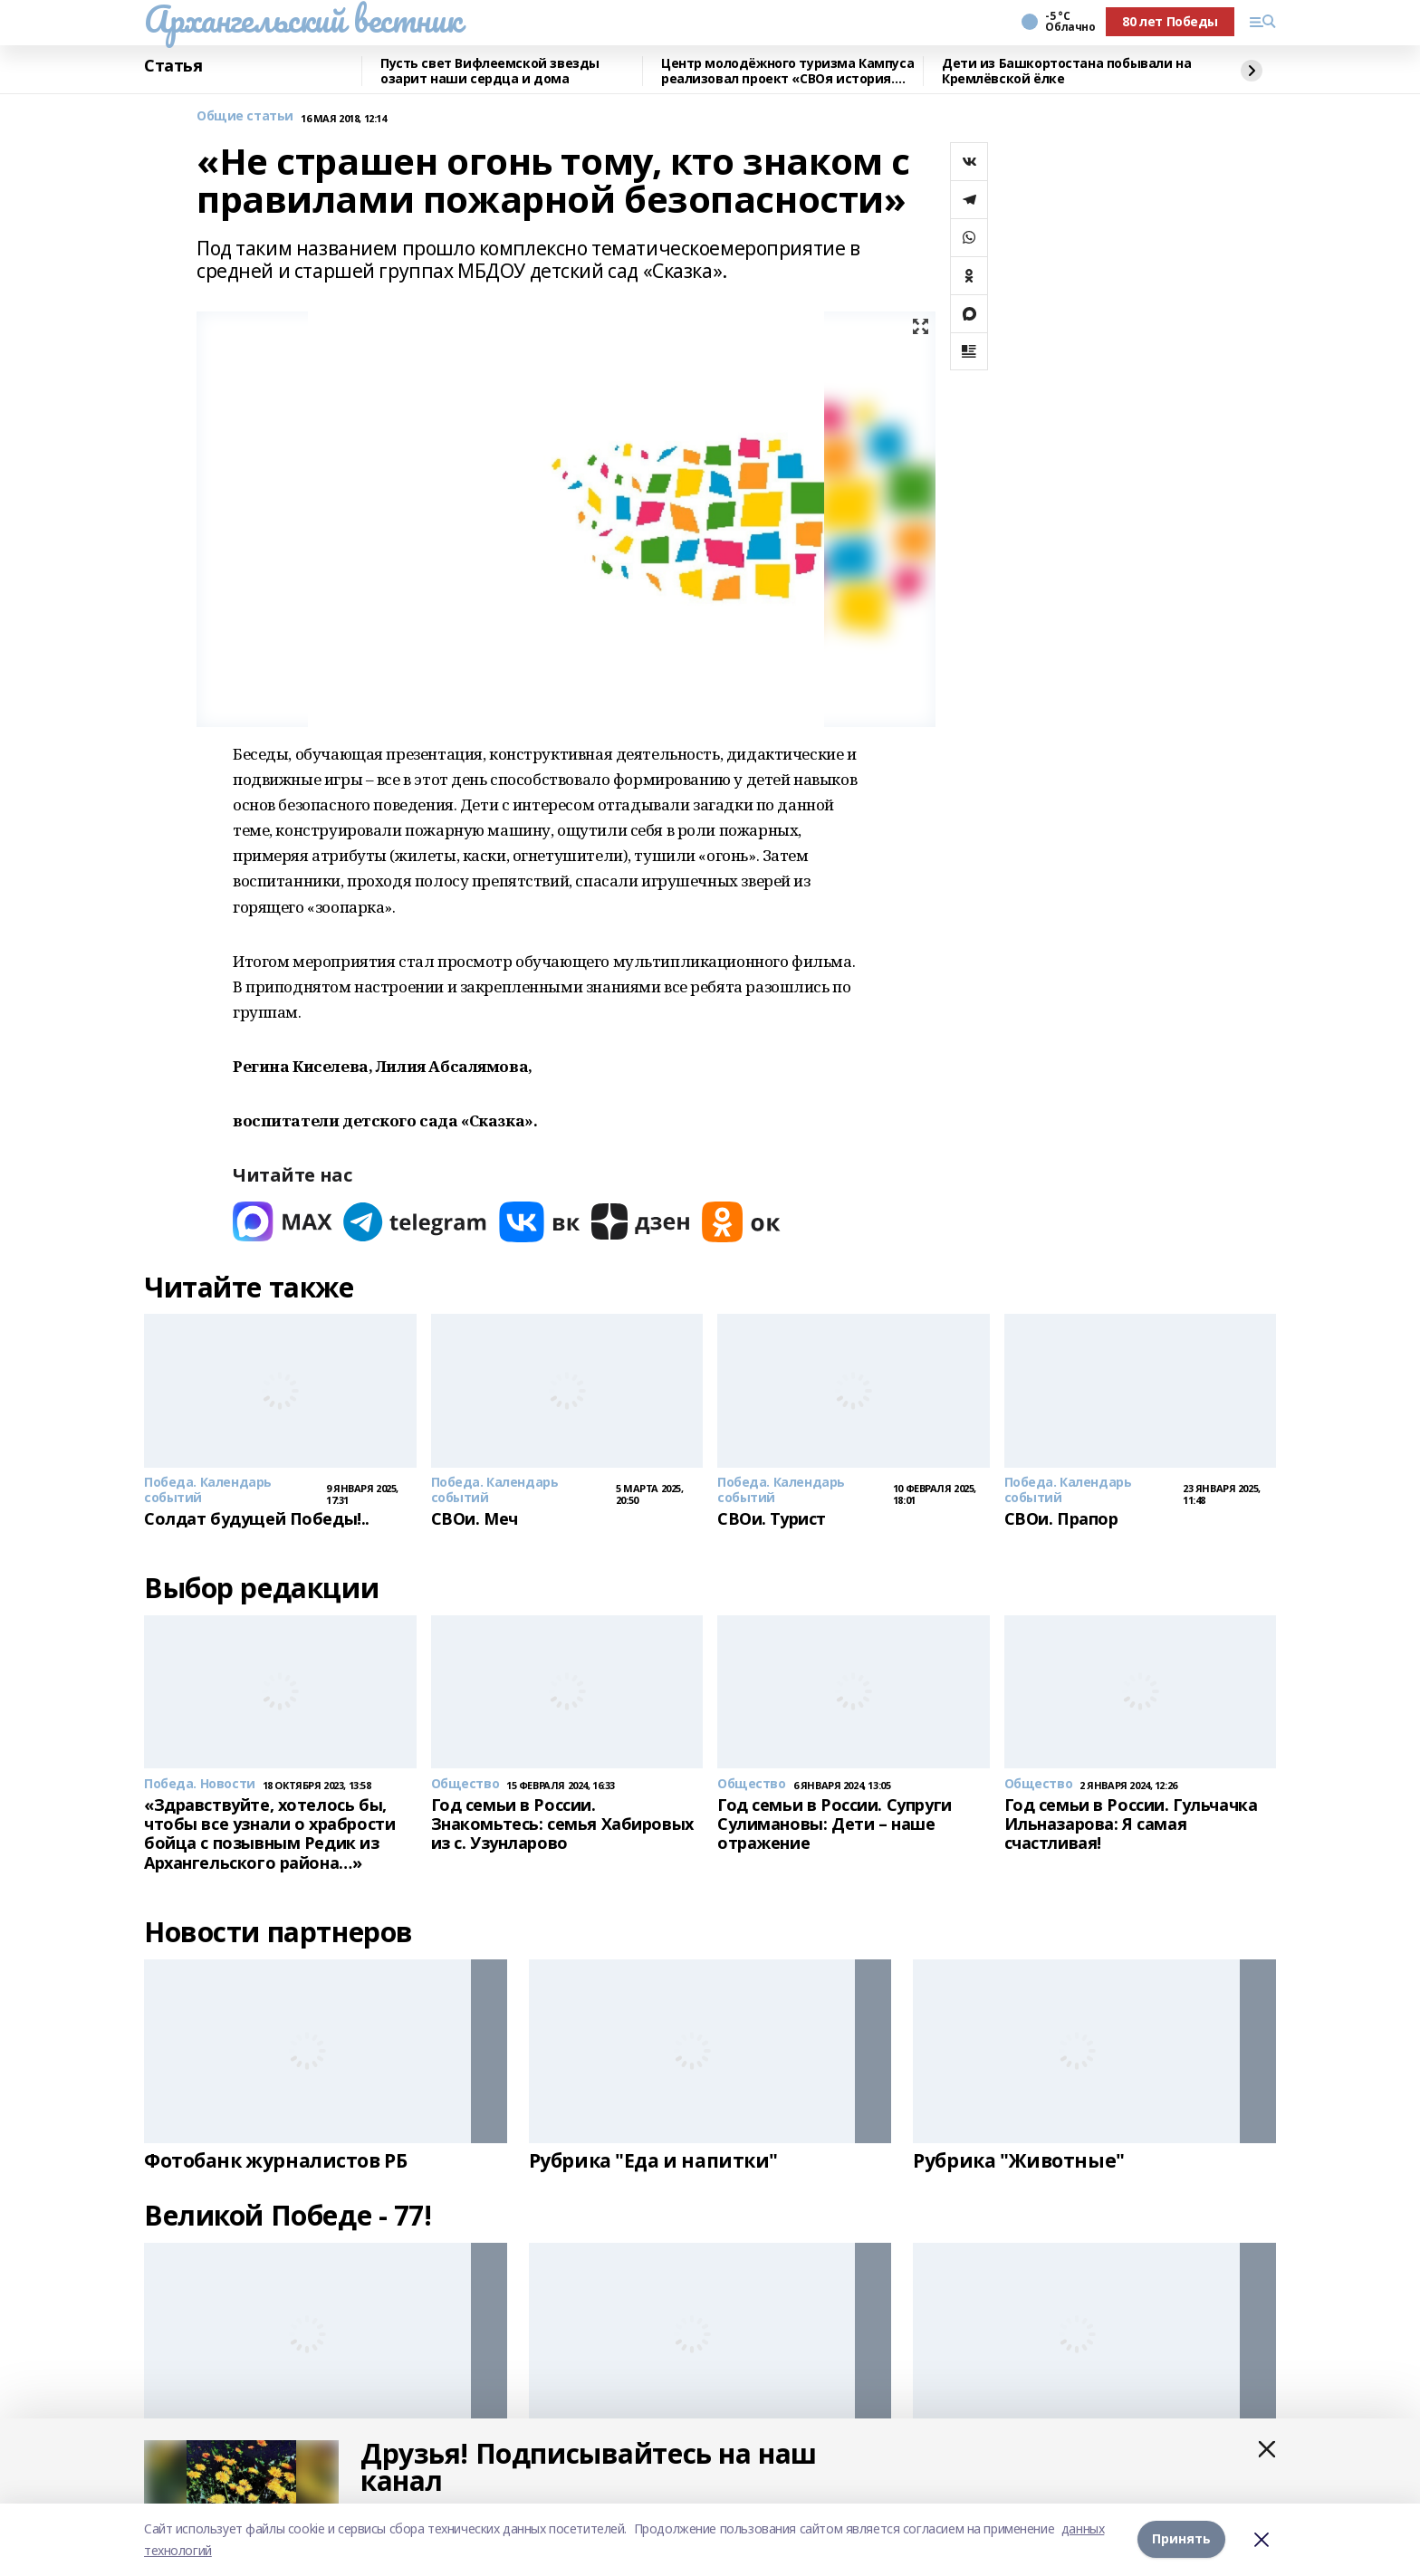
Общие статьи (245, 116)
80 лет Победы (1170, 21)
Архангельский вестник (302, 19)
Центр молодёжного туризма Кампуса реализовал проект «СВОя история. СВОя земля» (787, 71)
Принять (1181, 2539)
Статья (173, 66)
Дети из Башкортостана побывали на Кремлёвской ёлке (1066, 71)
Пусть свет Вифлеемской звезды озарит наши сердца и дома (490, 71)
